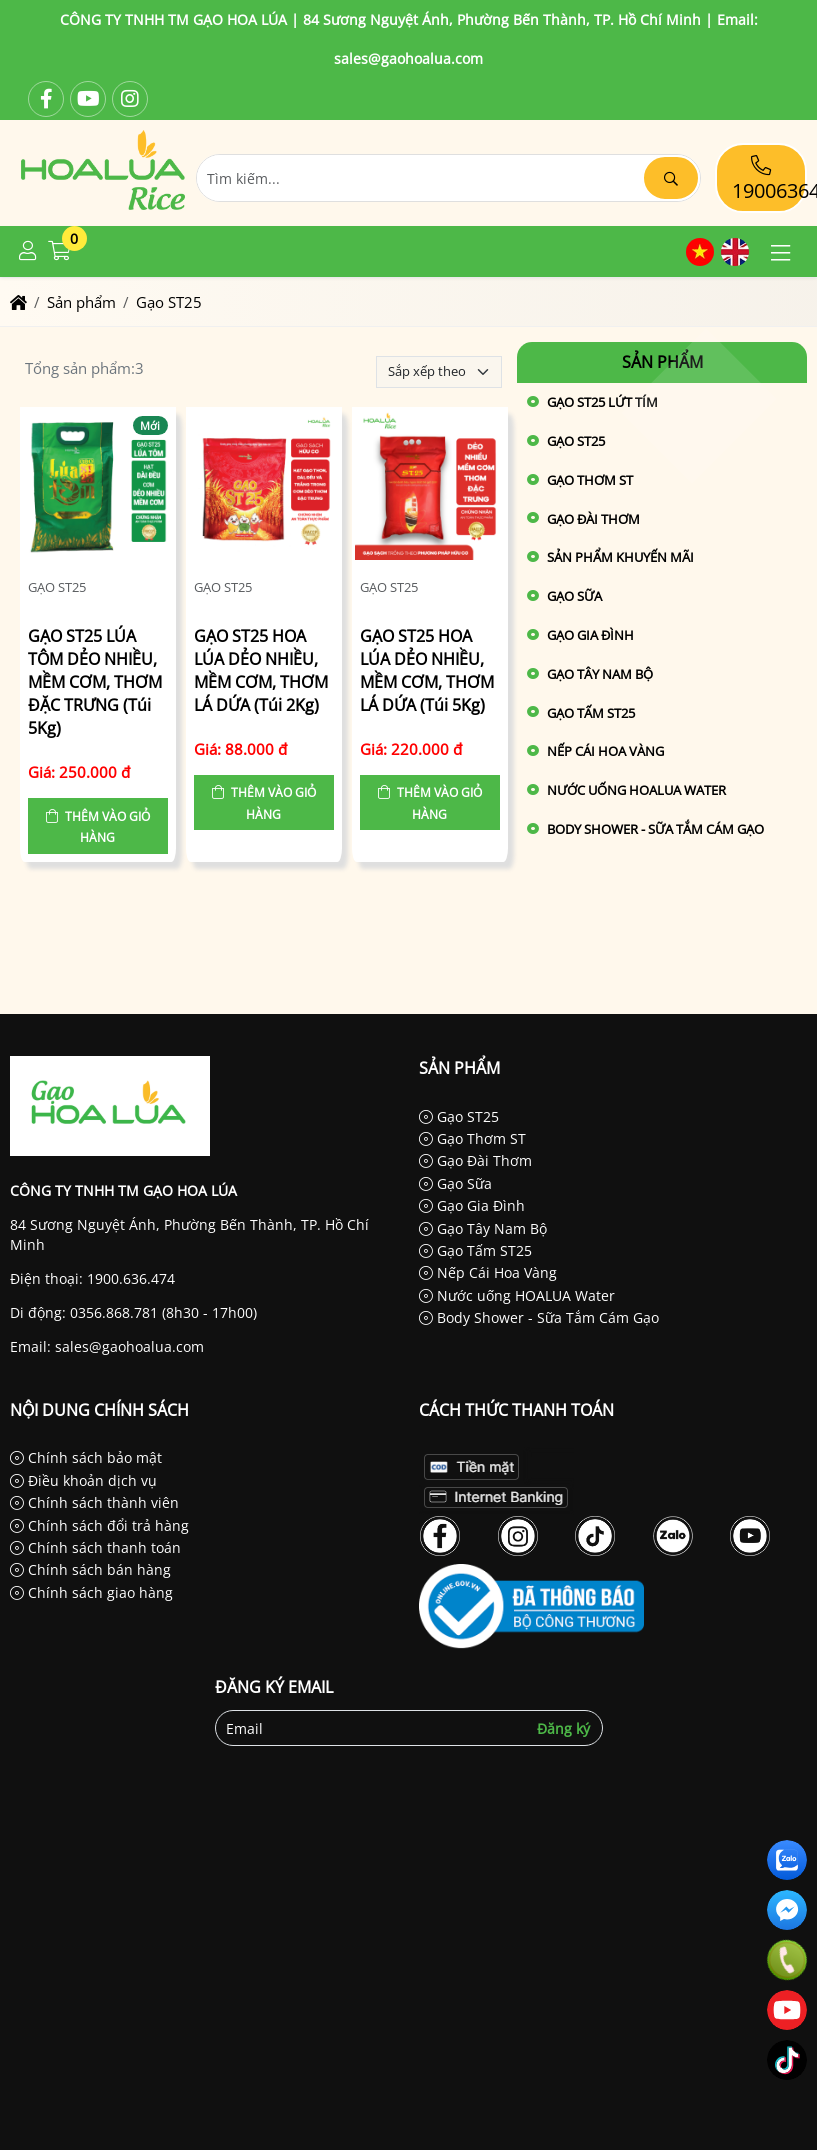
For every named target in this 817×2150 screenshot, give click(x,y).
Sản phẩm (662, 362)
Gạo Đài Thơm (593, 519)
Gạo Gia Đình (590, 635)
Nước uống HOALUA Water (636, 790)
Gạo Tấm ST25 (591, 713)
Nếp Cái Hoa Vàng (605, 751)
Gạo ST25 (57, 587)
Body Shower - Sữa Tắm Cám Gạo (655, 829)
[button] (28, 251)
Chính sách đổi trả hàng (99, 1525)
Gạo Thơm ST (590, 480)
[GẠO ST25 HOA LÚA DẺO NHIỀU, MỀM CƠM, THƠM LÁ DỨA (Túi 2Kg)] (264, 488)
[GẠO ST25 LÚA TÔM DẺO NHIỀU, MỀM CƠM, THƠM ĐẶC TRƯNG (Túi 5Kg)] (98, 488)
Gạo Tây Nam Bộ (600, 674)
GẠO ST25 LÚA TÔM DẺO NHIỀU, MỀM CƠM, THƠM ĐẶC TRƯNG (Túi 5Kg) (95, 682)
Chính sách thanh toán (95, 1547)
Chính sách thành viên (94, 1502)
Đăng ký (563, 1728)
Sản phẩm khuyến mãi (620, 557)
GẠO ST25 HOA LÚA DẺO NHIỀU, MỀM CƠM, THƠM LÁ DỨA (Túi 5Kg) (427, 670)
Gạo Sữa (574, 596)
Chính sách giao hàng (91, 1592)
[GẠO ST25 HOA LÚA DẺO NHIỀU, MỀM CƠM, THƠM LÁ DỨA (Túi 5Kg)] (430, 488)
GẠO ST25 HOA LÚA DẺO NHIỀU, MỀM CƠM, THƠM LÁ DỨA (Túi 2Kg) (261, 670)
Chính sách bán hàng (90, 1569)
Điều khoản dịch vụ (83, 1480)
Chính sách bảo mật (86, 1457)
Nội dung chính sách (99, 1410)
